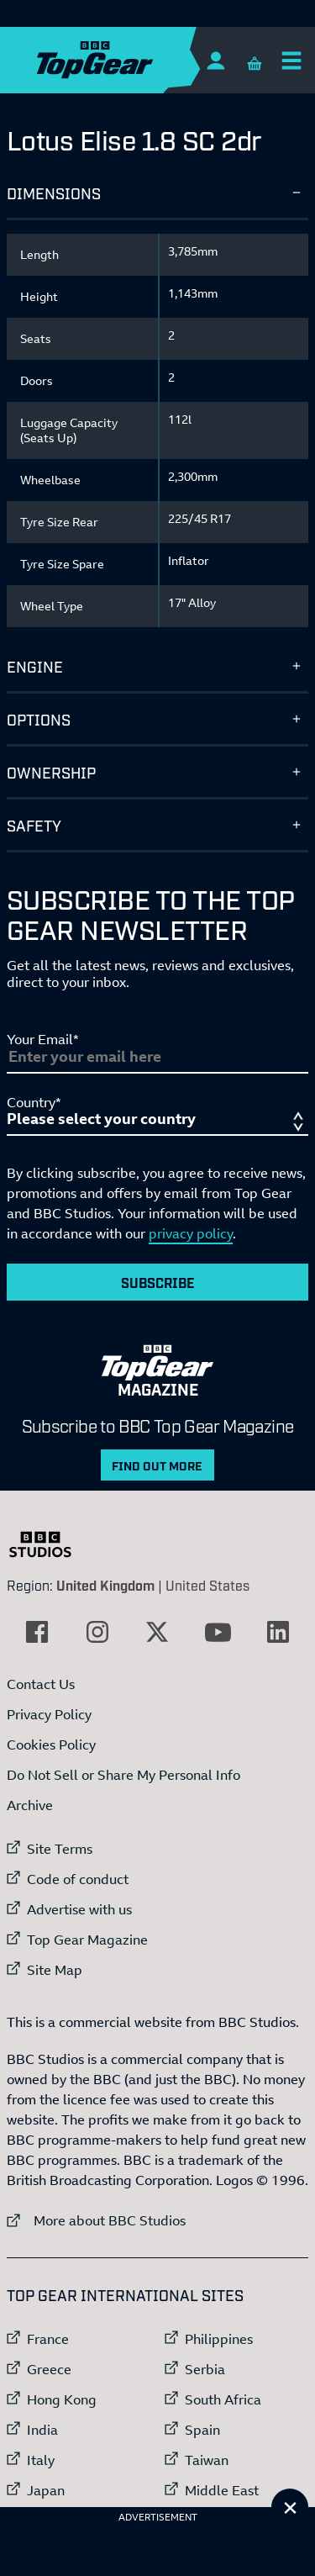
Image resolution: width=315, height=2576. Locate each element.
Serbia (205, 2369)
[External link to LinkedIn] (278, 1632)
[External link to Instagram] (97, 1632)
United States (207, 1584)
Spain (202, 2429)
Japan (46, 2490)
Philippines (219, 2339)
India (42, 2429)
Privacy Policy (49, 1714)
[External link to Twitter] (157, 1632)
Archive (30, 1805)
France (48, 2339)
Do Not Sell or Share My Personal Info (123, 1774)
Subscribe (158, 1282)
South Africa (223, 2399)
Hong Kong (62, 2399)
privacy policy (191, 1233)
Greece (49, 2369)
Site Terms (59, 1848)
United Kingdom (105, 1584)
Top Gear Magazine (87, 1939)
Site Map (54, 1969)
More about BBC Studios (96, 2220)
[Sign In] (215, 60)
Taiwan (206, 2460)
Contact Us (41, 1684)
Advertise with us (79, 1909)
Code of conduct (78, 1879)
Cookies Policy (51, 1744)
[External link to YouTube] (217, 1632)
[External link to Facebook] (37, 1632)
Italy (41, 2460)
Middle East (222, 2490)
